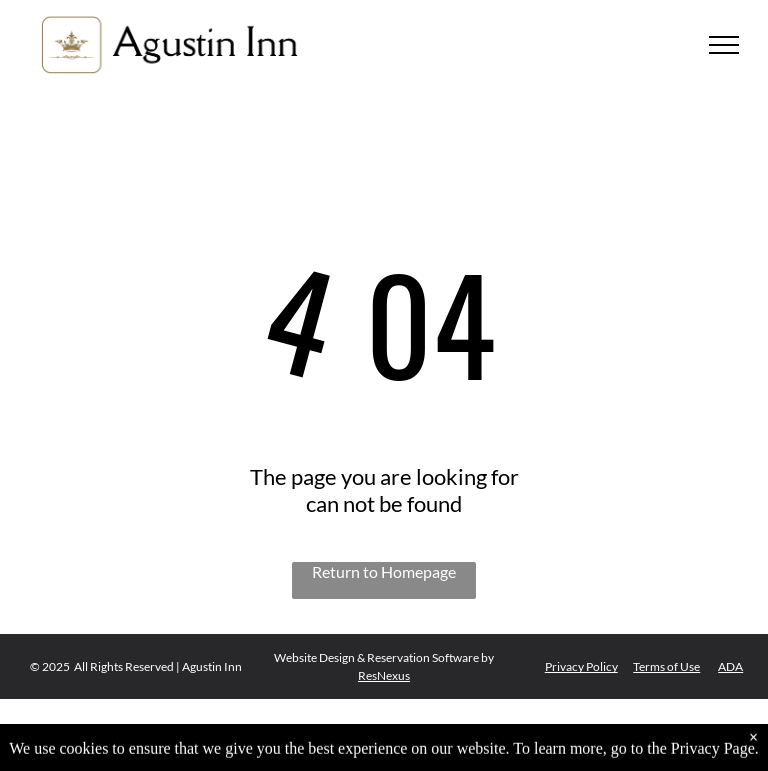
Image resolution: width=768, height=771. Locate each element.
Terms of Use (666, 666)
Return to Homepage (384, 571)
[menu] (724, 45)
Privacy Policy (581, 666)
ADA (730, 666)
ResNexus (384, 675)
